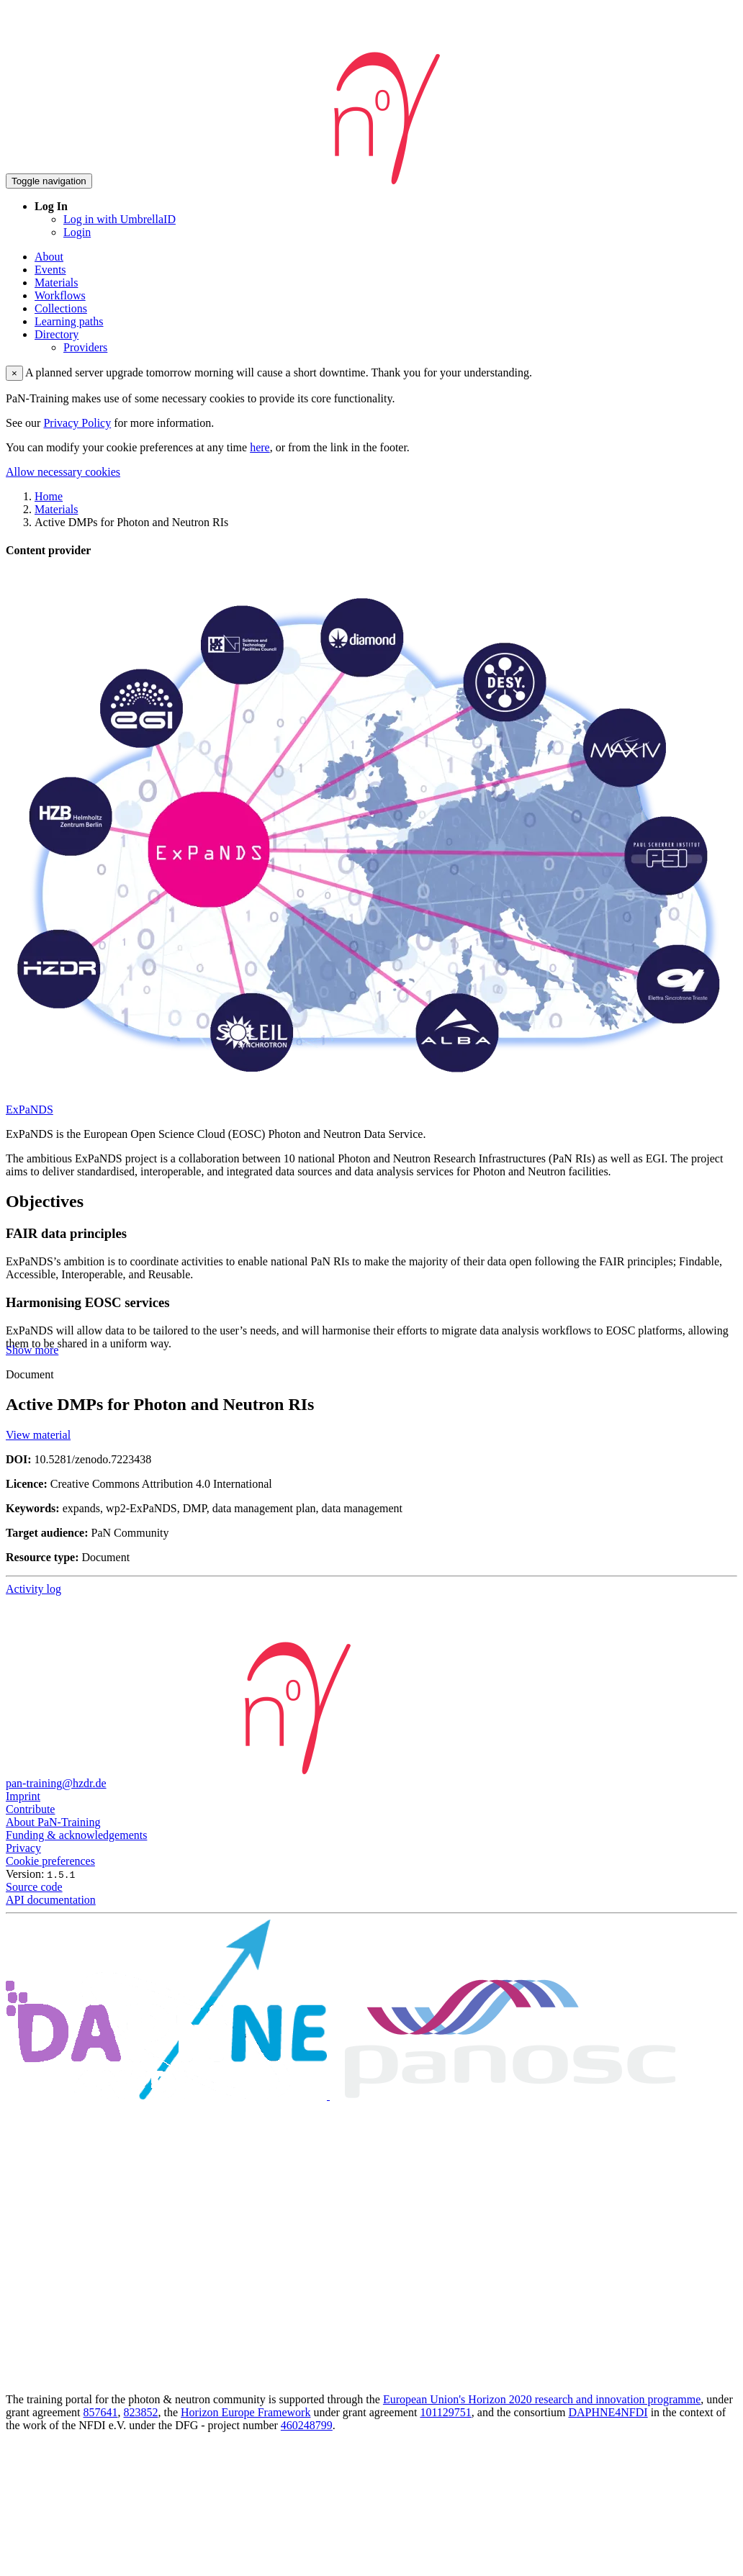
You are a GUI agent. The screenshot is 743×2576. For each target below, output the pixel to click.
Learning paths (69, 321)
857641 (101, 2412)
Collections (61, 308)
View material (38, 1435)
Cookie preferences (50, 1861)
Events (50, 269)
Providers (85, 347)
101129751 (445, 2412)
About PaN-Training (53, 1822)
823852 (141, 2412)
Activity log (33, 1589)
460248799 (307, 2425)
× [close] (14, 373)
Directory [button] (56, 334)
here (260, 447)
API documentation (51, 1900)
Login (77, 232)
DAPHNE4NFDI (607, 2412)
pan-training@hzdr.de (56, 1783)
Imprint (23, 1796)
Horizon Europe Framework (245, 2412)
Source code (34, 1887)
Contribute (30, 1809)
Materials (56, 282)
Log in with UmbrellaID (119, 219)
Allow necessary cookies (63, 472)
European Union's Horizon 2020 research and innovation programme (542, 2399)
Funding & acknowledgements (76, 1835)
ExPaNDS (29, 1109)
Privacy (23, 1848)
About (49, 256)
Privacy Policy (77, 423)
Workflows (60, 295)
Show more (32, 1350)
